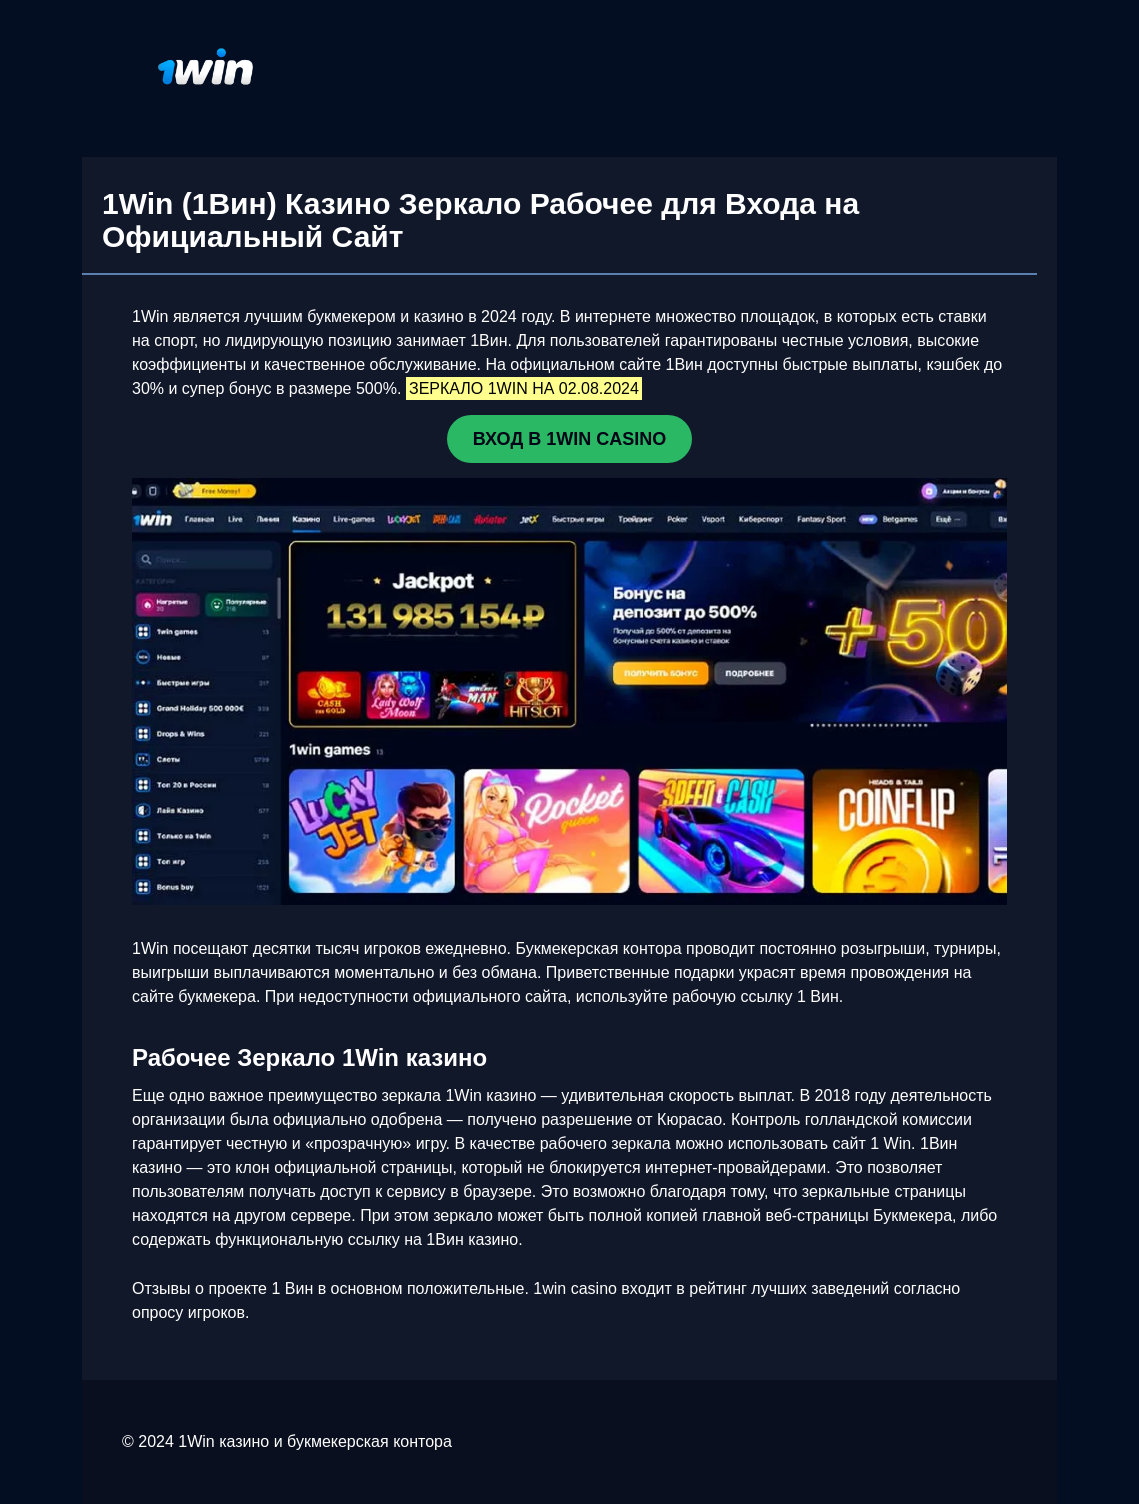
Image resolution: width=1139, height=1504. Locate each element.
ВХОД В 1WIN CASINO (569, 439)
